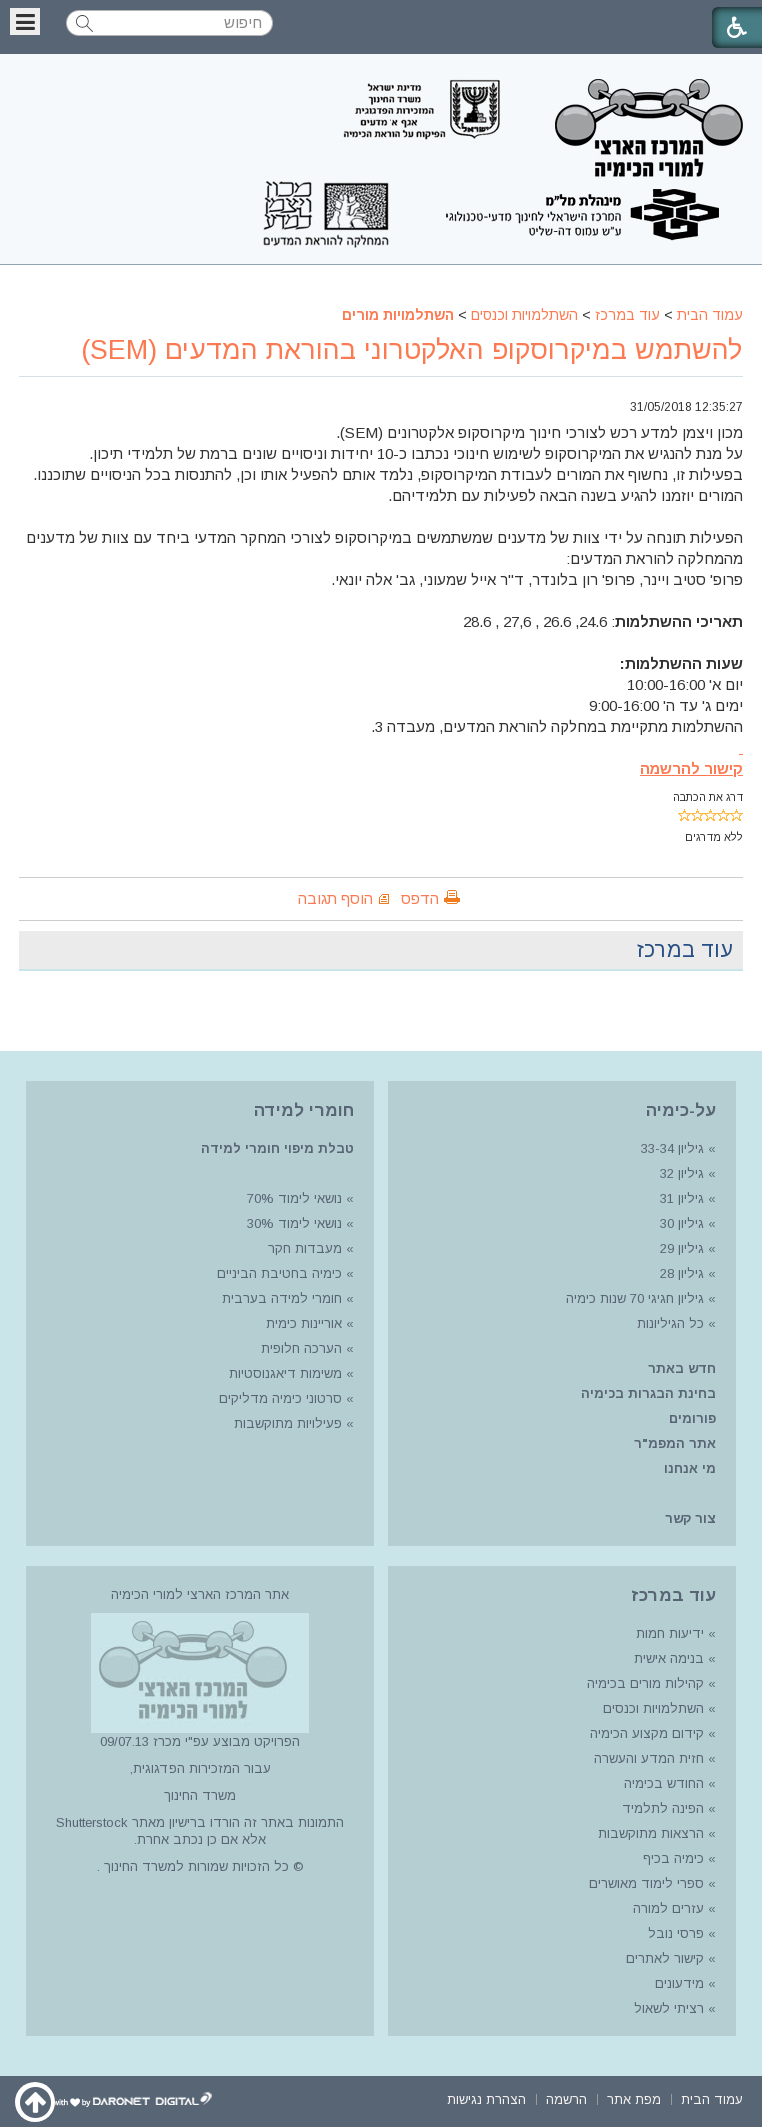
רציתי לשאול (669, 2008)
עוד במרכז (627, 315)
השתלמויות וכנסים (524, 315)
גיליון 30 (682, 1223)
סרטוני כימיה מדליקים (280, 1398)
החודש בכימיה (662, 1783)
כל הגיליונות (670, 1323)
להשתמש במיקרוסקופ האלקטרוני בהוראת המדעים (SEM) (412, 350)
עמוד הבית (710, 315)
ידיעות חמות (670, 1633)
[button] (25, 21)
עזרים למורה (666, 1908)
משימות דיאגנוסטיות (285, 1373)
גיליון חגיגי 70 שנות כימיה (633, 1298)
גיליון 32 (682, 1173)
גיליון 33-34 (672, 1148)
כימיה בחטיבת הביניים (279, 1273)
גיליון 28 (682, 1273)
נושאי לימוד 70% (292, 1198)
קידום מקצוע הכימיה (647, 1733)
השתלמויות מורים (398, 315)
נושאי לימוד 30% (292, 1223)
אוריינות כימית (302, 1323)
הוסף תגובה (335, 898)
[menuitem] (712, 2097)
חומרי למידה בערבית (282, 1298)
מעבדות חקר (305, 1248)
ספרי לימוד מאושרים (646, 1883)
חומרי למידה (304, 1110)
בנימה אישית (669, 1658)
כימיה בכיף (673, 1858)
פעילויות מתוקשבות (288, 1423)
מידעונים (679, 1983)
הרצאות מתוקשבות (649, 1833)
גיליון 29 (682, 1248)
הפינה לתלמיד (661, 1808)
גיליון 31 (682, 1198)
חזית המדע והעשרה (647, 1758)
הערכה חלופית (301, 1348)
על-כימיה (681, 1110)
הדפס (420, 898)
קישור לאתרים (663, 1958)
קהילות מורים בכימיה (645, 1683)
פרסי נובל (676, 1933)
